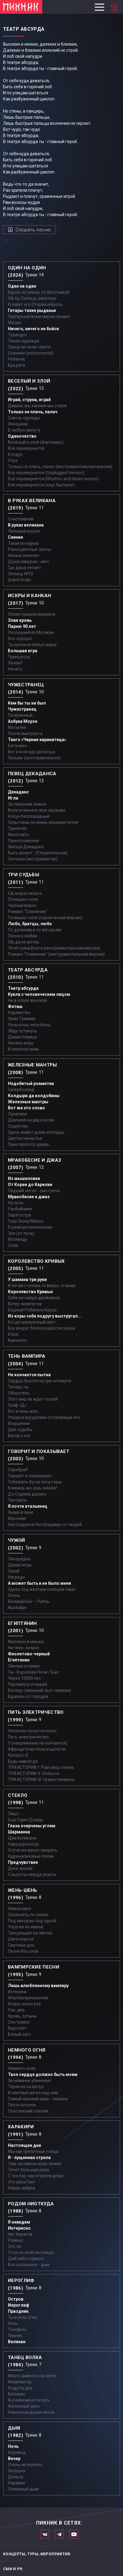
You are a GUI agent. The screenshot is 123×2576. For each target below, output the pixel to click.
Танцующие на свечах (30, 1932)
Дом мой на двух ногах (31, 1120)
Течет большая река (28, 2169)
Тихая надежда (23, 340)
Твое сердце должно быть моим (42, 2074)
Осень (14, 1595)
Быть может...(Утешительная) (37, 852)
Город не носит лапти (29, 347)
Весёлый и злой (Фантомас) (35, 442)
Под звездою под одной (32, 1920)
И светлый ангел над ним (33, 2092)
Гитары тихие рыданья (32, 310)
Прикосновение (23, 840)
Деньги (15, 2476)
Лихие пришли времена (31, 614)
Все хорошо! (20, 638)
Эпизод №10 (20, 573)
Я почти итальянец (27, 1506)
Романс (15, 2240)
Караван (16, 2482)
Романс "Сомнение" (27, 911)
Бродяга (16, 365)
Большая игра (22, 650)
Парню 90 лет (22, 626)
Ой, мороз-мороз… (26, 893)
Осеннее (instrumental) (31, 353)
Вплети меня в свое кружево (37, 810)
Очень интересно (25, 2464)
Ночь (13, 2323)
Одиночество (22, 436)
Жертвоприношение (28, 1997)
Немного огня (21, 2068)
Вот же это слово (26, 1107)
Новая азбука (21, 2188)
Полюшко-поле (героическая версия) (45, 917)
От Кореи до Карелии (30, 1184)
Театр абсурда (23, 988)
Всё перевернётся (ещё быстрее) (41, 484)
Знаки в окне (20, 1512)
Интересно (19, 2228)
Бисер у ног (19, 1435)
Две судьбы (20, 1429)
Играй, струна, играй (29, 399)
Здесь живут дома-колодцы (36, 1132)
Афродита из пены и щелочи (37, 1749)
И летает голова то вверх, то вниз (41, 1285)
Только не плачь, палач (32, 411)
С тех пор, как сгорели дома (35, 2175)
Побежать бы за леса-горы (35, 1481)
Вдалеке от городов (28, 1696)
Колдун (15, 454)
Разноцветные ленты (29, 549)
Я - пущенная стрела (29, 2157)
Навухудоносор (23, 1844)
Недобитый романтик (31, 1083)
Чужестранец (22, 709)
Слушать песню (33, 229)
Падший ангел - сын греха (34, 1190)
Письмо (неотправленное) (34, 757)
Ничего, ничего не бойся (33, 328)
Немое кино (19, 1908)
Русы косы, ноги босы (29, 1024)
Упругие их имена (25, 1926)
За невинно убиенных (29, 2080)
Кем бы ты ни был (27, 703)
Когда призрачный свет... (33, 1322)
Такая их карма (23, 543)
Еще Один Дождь (25, 1819)
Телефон (17, 2329)
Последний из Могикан (31, 632)
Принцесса (19, 656)
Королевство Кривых (30, 1291)
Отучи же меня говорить (32, 1850)
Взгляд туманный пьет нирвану (39, 1690)
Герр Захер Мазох (25, 1221)
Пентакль (17, 1500)
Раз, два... (17, 2009)
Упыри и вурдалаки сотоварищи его (44, 1417)
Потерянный (20, 715)
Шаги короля (21, 1939)
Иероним (17, 1518)
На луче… (17, 1202)
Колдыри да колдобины (34, 1095)
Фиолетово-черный (29, 1653)
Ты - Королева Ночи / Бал (33, 1672)
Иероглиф (18, 2305)
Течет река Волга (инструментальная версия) (54, 948)
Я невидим (19, 2222)
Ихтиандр (17, 1239)
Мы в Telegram (59, 2534)
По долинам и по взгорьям (34, 929)
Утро (13, 460)
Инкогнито (18, 834)
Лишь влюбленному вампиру (38, 1985)
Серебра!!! (18, 1469)
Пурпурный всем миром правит (39, 316)
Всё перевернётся (26, 448)
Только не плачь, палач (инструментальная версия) (60, 466)
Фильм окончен (23, 555)
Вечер (14, 2458)
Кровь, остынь (22, 2016)
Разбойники (20, 1208)
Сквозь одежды (24, 417)
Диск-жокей (20, 1868)
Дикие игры (20, 1565)
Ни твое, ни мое (23, 1647)
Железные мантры (28, 1101)
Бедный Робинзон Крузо (32, 1309)
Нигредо (16, 1577)
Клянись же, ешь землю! (32, 1488)
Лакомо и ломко (24, 1666)
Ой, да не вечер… (25, 942)
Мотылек (17, 727)
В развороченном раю (30, 1227)
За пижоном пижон (27, 804)
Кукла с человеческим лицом (39, 994)
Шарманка (19, 1831)
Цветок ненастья (25, 1138)
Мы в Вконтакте (44, 2534)
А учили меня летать (29, 2400)
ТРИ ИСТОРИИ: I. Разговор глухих (41, 1767)
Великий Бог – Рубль (29, 1601)
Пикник (15, 2335)
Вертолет (17, 2028)
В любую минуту (24, 430)
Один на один (22, 286)
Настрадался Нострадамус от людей (45, 1524)
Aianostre (17, 1340)
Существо (18, 1126)
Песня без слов (23, 1951)
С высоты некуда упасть (32, 1874)
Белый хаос (19, 2034)
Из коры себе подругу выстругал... (44, 1316)
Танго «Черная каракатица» (37, 739)
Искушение (19, 1423)
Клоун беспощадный (29, 816)
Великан (17, 2341)
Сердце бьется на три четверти (39, 1380)
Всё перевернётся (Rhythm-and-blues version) (53, 478)
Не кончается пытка (29, 1374)
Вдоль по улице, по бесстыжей (39, 292)
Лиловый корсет (24, 531)
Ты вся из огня (22, 2317)
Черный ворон (22, 905)
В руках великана (26, 525)
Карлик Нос (19, 1012)
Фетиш (15, 1006)
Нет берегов (20, 2234)
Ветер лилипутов (25, 1303)
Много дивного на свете (32, 2375)
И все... (14, 1334)
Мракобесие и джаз (29, 1196)
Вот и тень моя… (24, 1411)
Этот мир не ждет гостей (33, 1399)
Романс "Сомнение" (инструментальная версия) (56, 954)
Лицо (13, 1813)
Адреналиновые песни (31, 1856)
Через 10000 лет (24, 1678)
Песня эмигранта (25, 733)
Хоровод (17, 2452)
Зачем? (15, 662)
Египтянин (18, 1659)
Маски (14, 322)
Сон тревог (19, 2022)
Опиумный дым (23, 2489)
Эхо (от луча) (21, 1233)
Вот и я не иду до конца (31, 751)
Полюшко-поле (23, 899)
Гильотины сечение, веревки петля (43, 822)
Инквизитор (20, 2381)
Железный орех (23, 2406)
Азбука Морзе (22, 721)
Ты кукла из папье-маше (32, 644)
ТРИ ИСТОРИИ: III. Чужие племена (41, 1779)
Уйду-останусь (22, 1030)
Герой (13, 1571)
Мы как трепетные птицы (33, 2151)
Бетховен (17, 745)
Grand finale (19, 579)
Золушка (16, 2470)
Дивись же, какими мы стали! (37, 405)
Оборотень (19, 1393)
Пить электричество (28, 1736)
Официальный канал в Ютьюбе (74, 2534)
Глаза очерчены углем (31, 1825)
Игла (13, 798)
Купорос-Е (18, 1755)
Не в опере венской (27, 1000)
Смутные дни (21, 1945)
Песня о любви (22, 935)
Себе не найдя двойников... (35, 1297)
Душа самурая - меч (28, 561)
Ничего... (16, 669)
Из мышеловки (24, 1178)
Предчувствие (23, 1862)
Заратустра (19, 1215)
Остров (15, 2299)
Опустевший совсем (28, 2111)
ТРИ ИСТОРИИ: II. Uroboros (34, 1773)
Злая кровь (20, 620)
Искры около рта (24, 2003)
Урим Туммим (22, 1018)
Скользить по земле (28, 1914)
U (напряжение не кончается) (37, 1743)
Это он (14, 2246)
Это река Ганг (21, 2181)
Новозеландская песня (31, 2412)
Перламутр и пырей (27, 1684)
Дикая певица (22, 1036)
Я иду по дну (20, 2387)
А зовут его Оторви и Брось (35, 304)
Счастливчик (21, 518)
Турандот (17, 334)
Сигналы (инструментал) (33, 858)
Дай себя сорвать (26, 2258)
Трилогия (17, 828)
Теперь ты (18, 1386)
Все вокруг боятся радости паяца (41, 1328)
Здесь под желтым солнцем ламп (42, 1589)
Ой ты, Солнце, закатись (32, 298)
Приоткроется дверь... (30, 1144)
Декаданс (18, 791)
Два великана (22, 1838)
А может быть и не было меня (39, 1583)
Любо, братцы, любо (30, 923)
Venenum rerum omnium (32, 1730)
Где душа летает (24, 567)
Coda (13, 1245)
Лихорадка (19, 1558)
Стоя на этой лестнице (30, 2252)
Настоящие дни (24, 2145)
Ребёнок (16, 359)
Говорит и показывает (30, 1475)
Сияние (15, 537)
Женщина (18, 424)
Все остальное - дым (29, 2264)
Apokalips (17, 1607)
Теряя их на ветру (26, 2086)
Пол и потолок (22, 2104)
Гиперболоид (21, 1089)
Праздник (18, 2311)
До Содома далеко (27, 1494)
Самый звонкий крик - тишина (37, 2098)
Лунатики (17, 1113)
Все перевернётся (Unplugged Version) (46, 472)
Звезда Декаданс (26, 846)
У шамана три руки (27, 1279)
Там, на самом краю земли (34, 2163)
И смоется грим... (24, 1049)
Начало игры (20, 1043)
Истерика (17, 1991)
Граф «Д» (17, 1405)
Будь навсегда (23, 1761)
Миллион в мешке (26, 1641)
